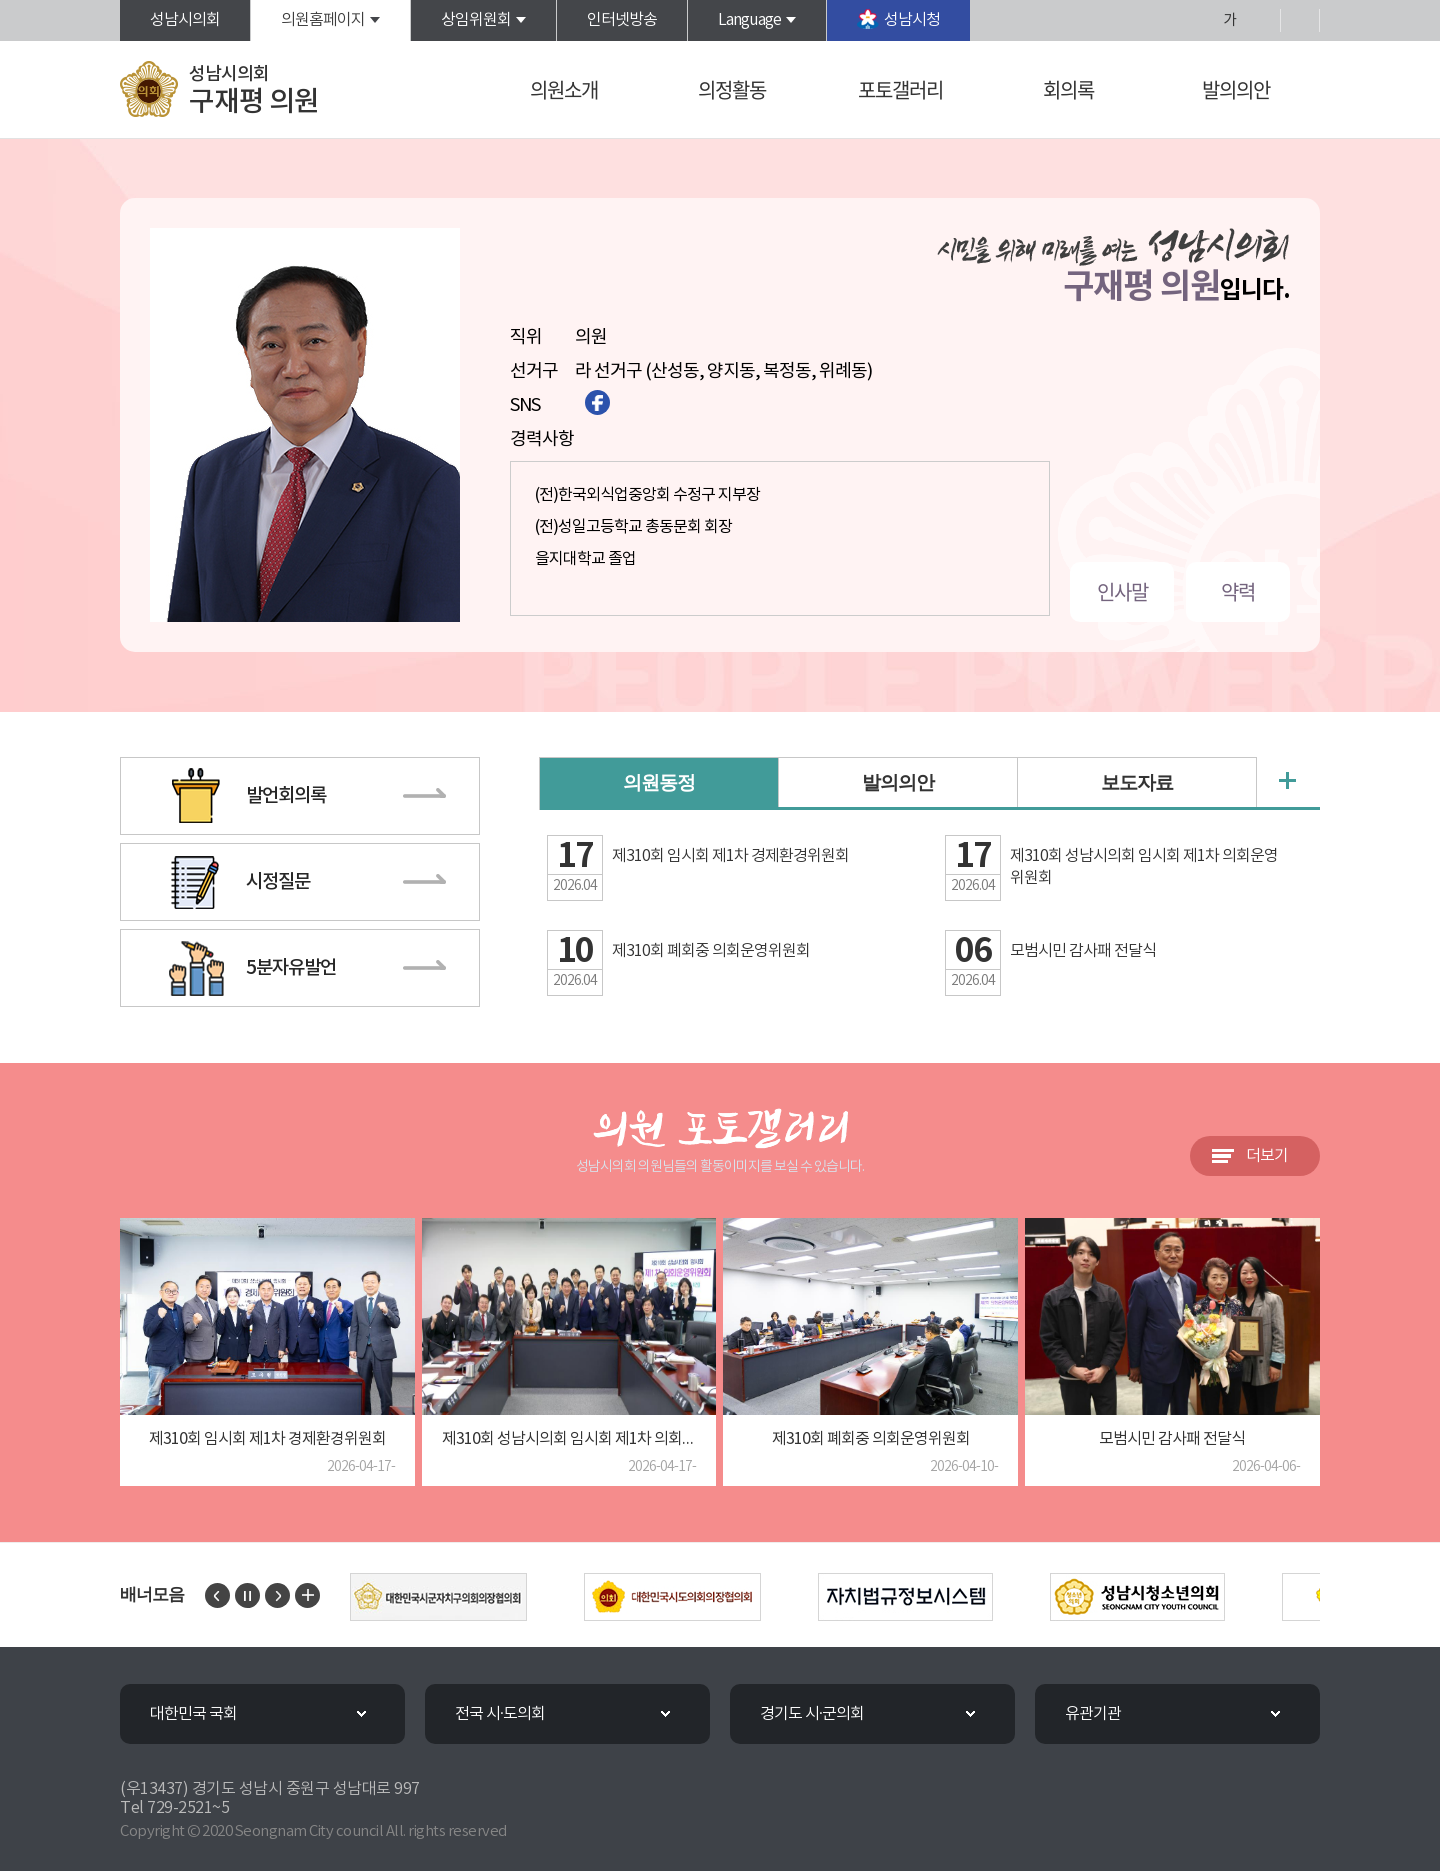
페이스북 (597, 402)
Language (749, 20)
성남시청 (912, 20)
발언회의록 (286, 796)
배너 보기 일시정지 (247, 1595)
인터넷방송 (622, 20)
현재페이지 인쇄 (1300, 20)
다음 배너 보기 (277, 1595)
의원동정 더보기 (1287, 781)
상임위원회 (476, 20)
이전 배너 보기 (217, 1595)
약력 (1238, 591)
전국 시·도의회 (500, 1714)
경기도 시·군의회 (812, 1714)
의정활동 (732, 89)
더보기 (1267, 1156)
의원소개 (564, 89)
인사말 (1122, 591)
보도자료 (1137, 784)
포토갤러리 (900, 89)
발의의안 (1236, 89)
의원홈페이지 (323, 20)
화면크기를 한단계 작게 (1261, 20)
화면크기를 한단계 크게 (1197, 20)
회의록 (1068, 89)
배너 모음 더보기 (307, 1595)
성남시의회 (185, 20)
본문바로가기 (0, 0)
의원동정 (659, 784)
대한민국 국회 (193, 1714)
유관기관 (1093, 1714)
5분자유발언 (291, 968)
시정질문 (278, 882)
